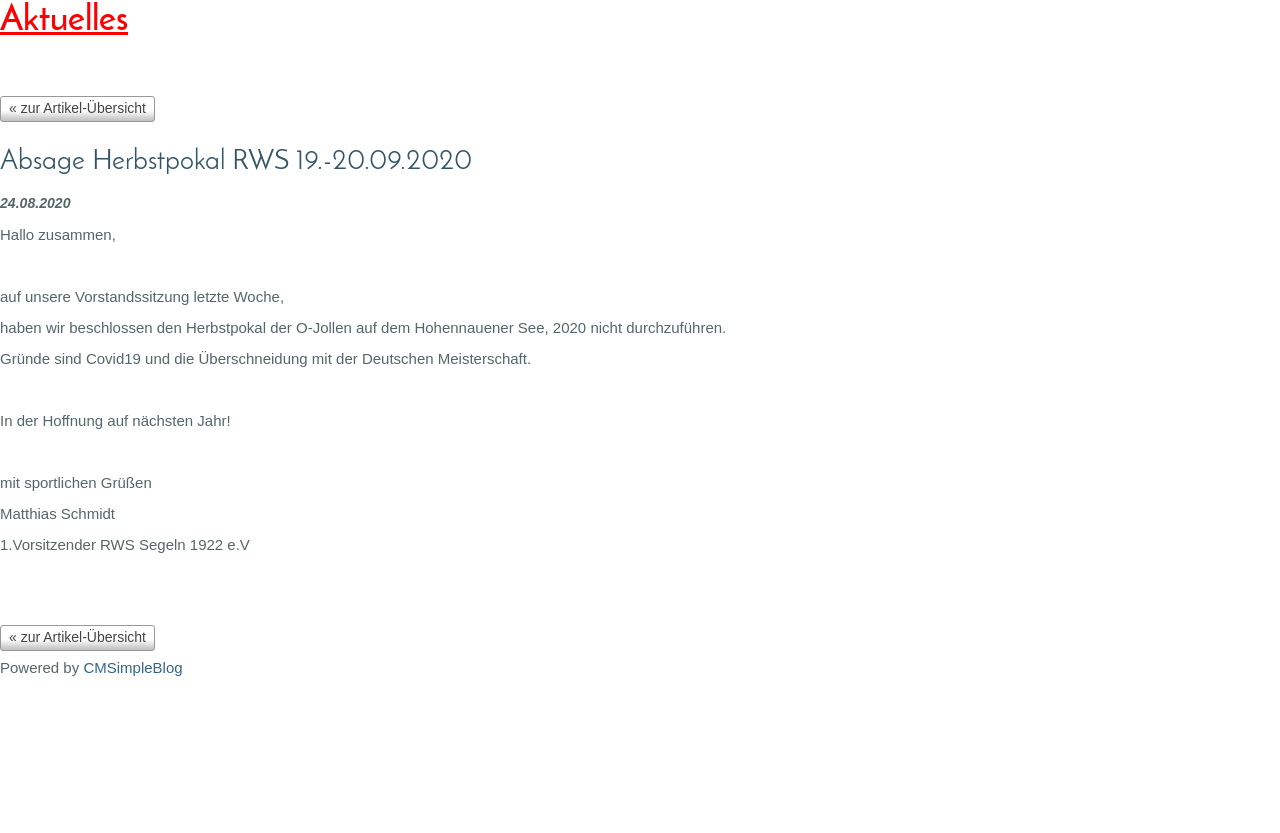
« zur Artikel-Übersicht (77, 108)
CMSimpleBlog (132, 667)
